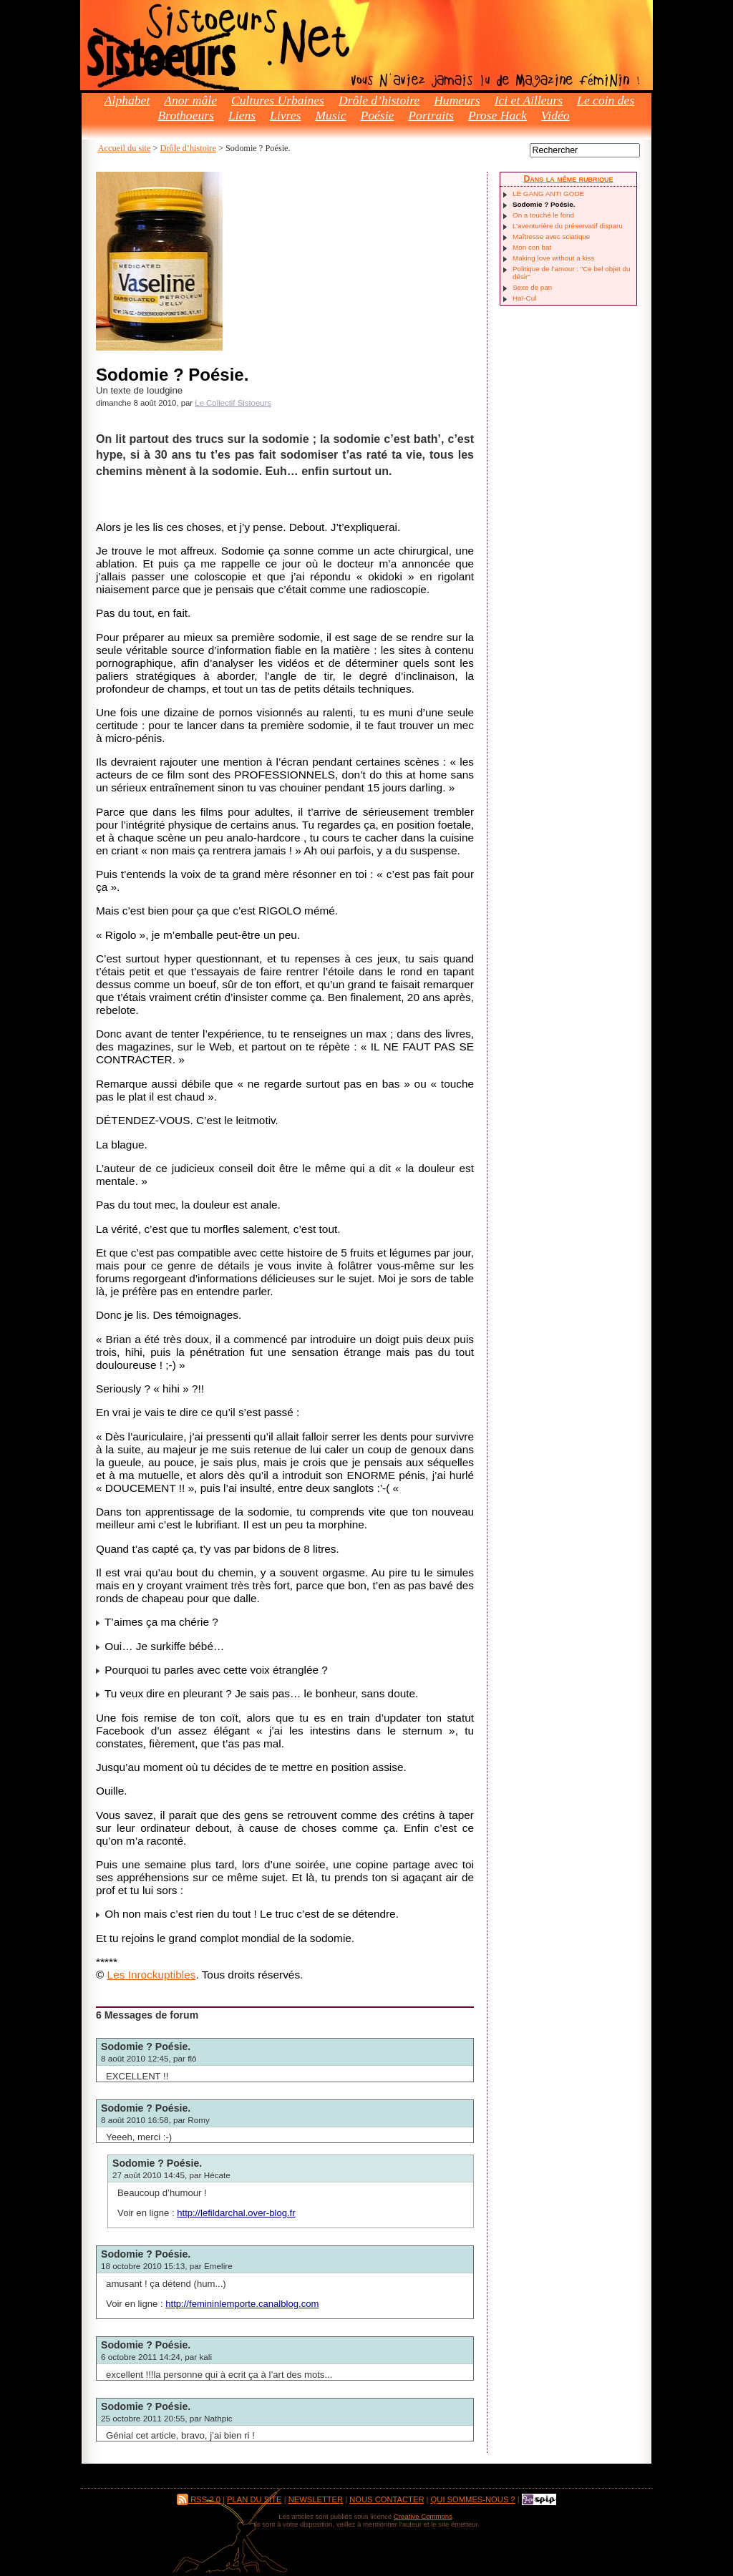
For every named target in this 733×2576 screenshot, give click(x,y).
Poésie (377, 115)
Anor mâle (190, 100)
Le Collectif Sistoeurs (233, 403)
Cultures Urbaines (277, 100)
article (163, 2435)
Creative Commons (423, 2516)
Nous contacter (386, 2499)
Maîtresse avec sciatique (551, 236)
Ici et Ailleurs (529, 100)
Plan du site (254, 2499)
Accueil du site (124, 148)
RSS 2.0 (198, 2499)
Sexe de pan (532, 287)
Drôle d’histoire (379, 100)
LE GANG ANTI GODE (548, 193)
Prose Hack (497, 115)
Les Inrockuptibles (151, 1974)
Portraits (431, 115)
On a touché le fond (543, 215)
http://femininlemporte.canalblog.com (242, 2303)
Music (330, 115)
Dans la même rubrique (568, 179)
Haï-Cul (524, 298)
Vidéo (555, 115)
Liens (242, 115)
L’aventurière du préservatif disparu (568, 226)
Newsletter (315, 2499)
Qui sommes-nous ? (473, 2499)
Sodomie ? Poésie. (145, 2046)
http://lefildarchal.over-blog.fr (236, 2212)
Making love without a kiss (553, 258)
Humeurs (457, 100)
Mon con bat (532, 247)
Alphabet (127, 100)
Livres (285, 115)
